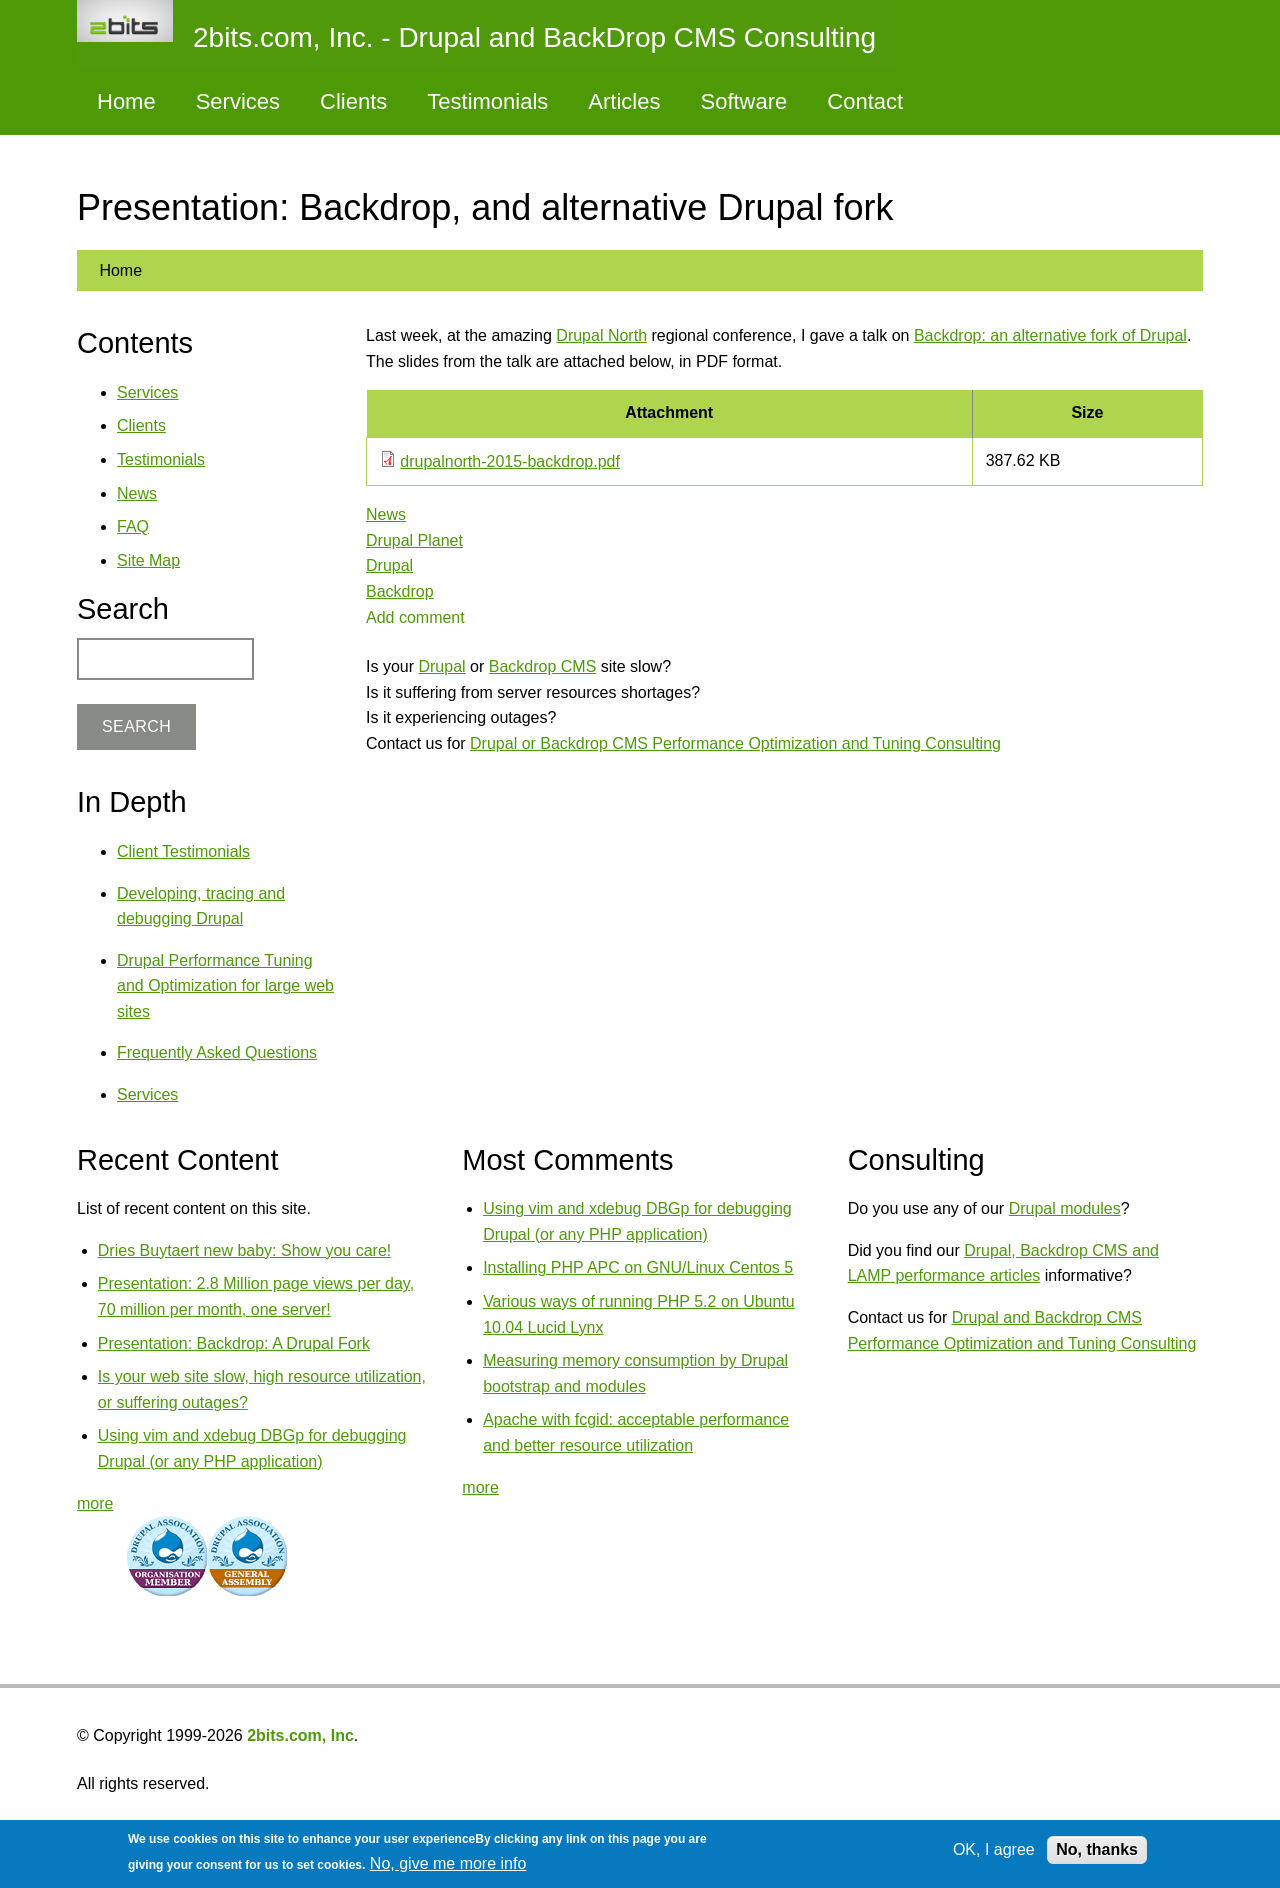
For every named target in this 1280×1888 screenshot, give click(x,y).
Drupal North (601, 335)
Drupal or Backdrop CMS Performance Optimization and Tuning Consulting (735, 743)
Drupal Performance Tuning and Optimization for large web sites (225, 986)
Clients (353, 101)
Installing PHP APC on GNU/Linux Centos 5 (638, 1267)
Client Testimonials (183, 851)
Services (238, 101)
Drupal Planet (414, 540)
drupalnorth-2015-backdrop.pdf (510, 461)
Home (126, 101)
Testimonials (487, 101)
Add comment (415, 617)
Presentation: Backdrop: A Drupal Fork (234, 1343)
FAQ (133, 526)
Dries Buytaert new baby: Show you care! (244, 1250)
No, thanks (1097, 1849)
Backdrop (400, 591)
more (95, 1503)
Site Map (148, 560)
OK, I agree (994, 1849)
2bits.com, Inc (300, 1735)
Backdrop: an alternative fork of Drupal (1050, 335)
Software (743, 101)
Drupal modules (1065, 1208)
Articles (624, 101)
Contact (865, 101)
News (386, 514)
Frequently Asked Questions (217, 1052)
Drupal (389, 565)
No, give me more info (448, 1863)
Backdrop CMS (543, 666)
